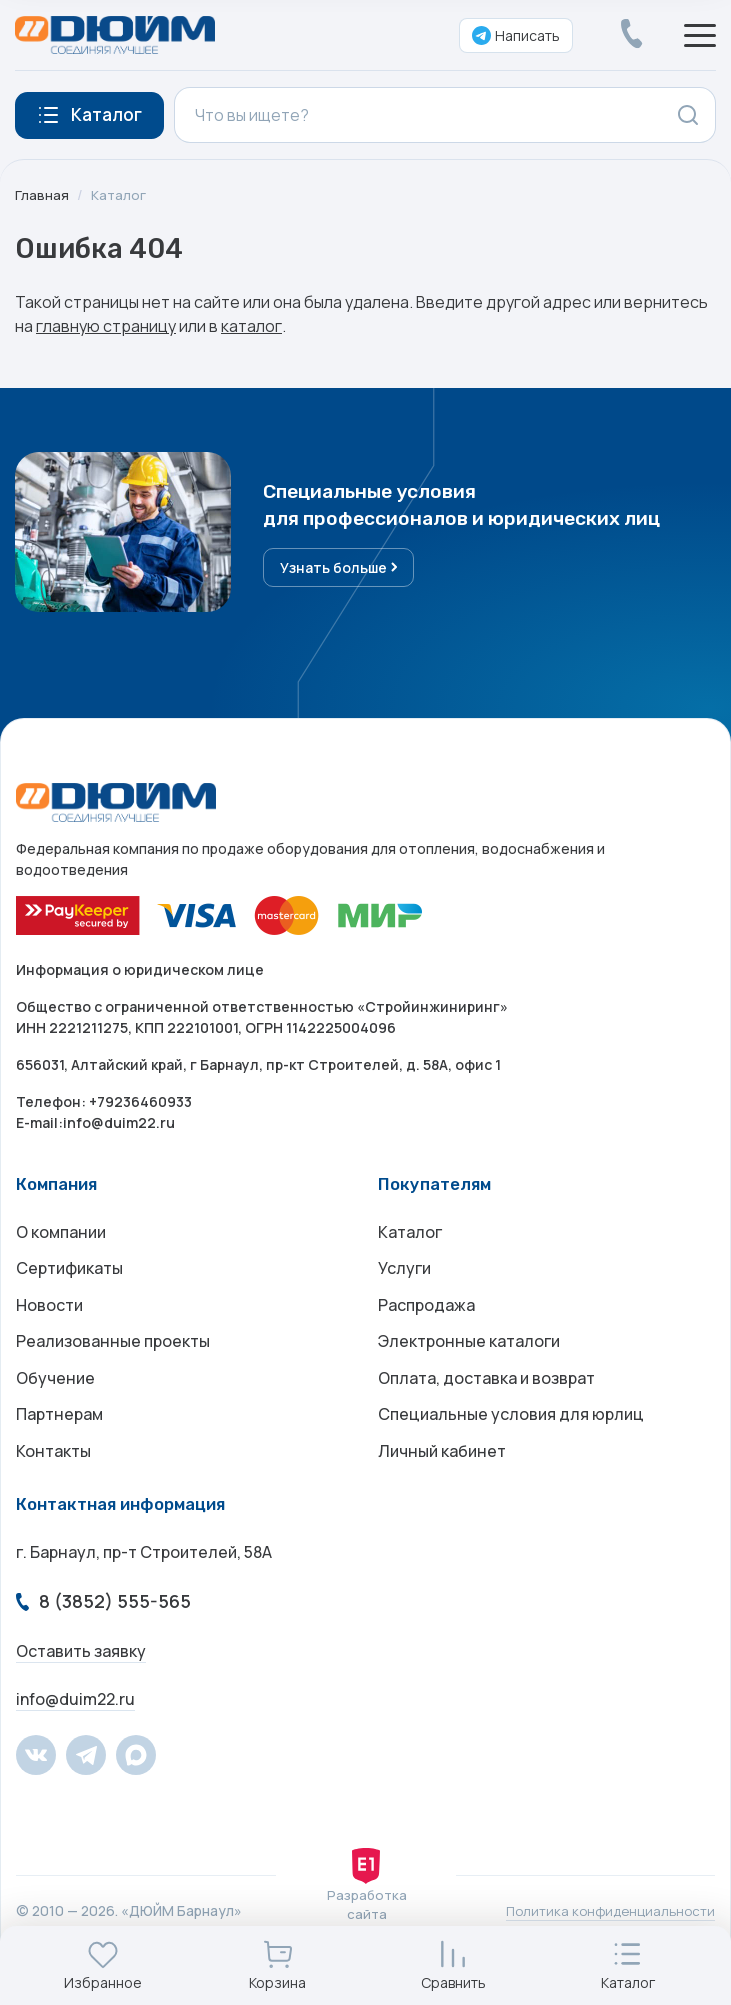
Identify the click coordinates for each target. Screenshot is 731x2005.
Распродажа (426, 1312)
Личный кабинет (442, 1472)
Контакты (53, 1472)
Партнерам (59, 1432)
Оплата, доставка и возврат (486, 1392)
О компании (61, 1232)
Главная (42, 194)
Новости (49, 1312)
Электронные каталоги (469, 1352)
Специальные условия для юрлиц (511, 1432)
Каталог (119, 194)
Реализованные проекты (113, 1352)
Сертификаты (69, 1272)
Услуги (404, 1272)
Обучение (55, 1392)
